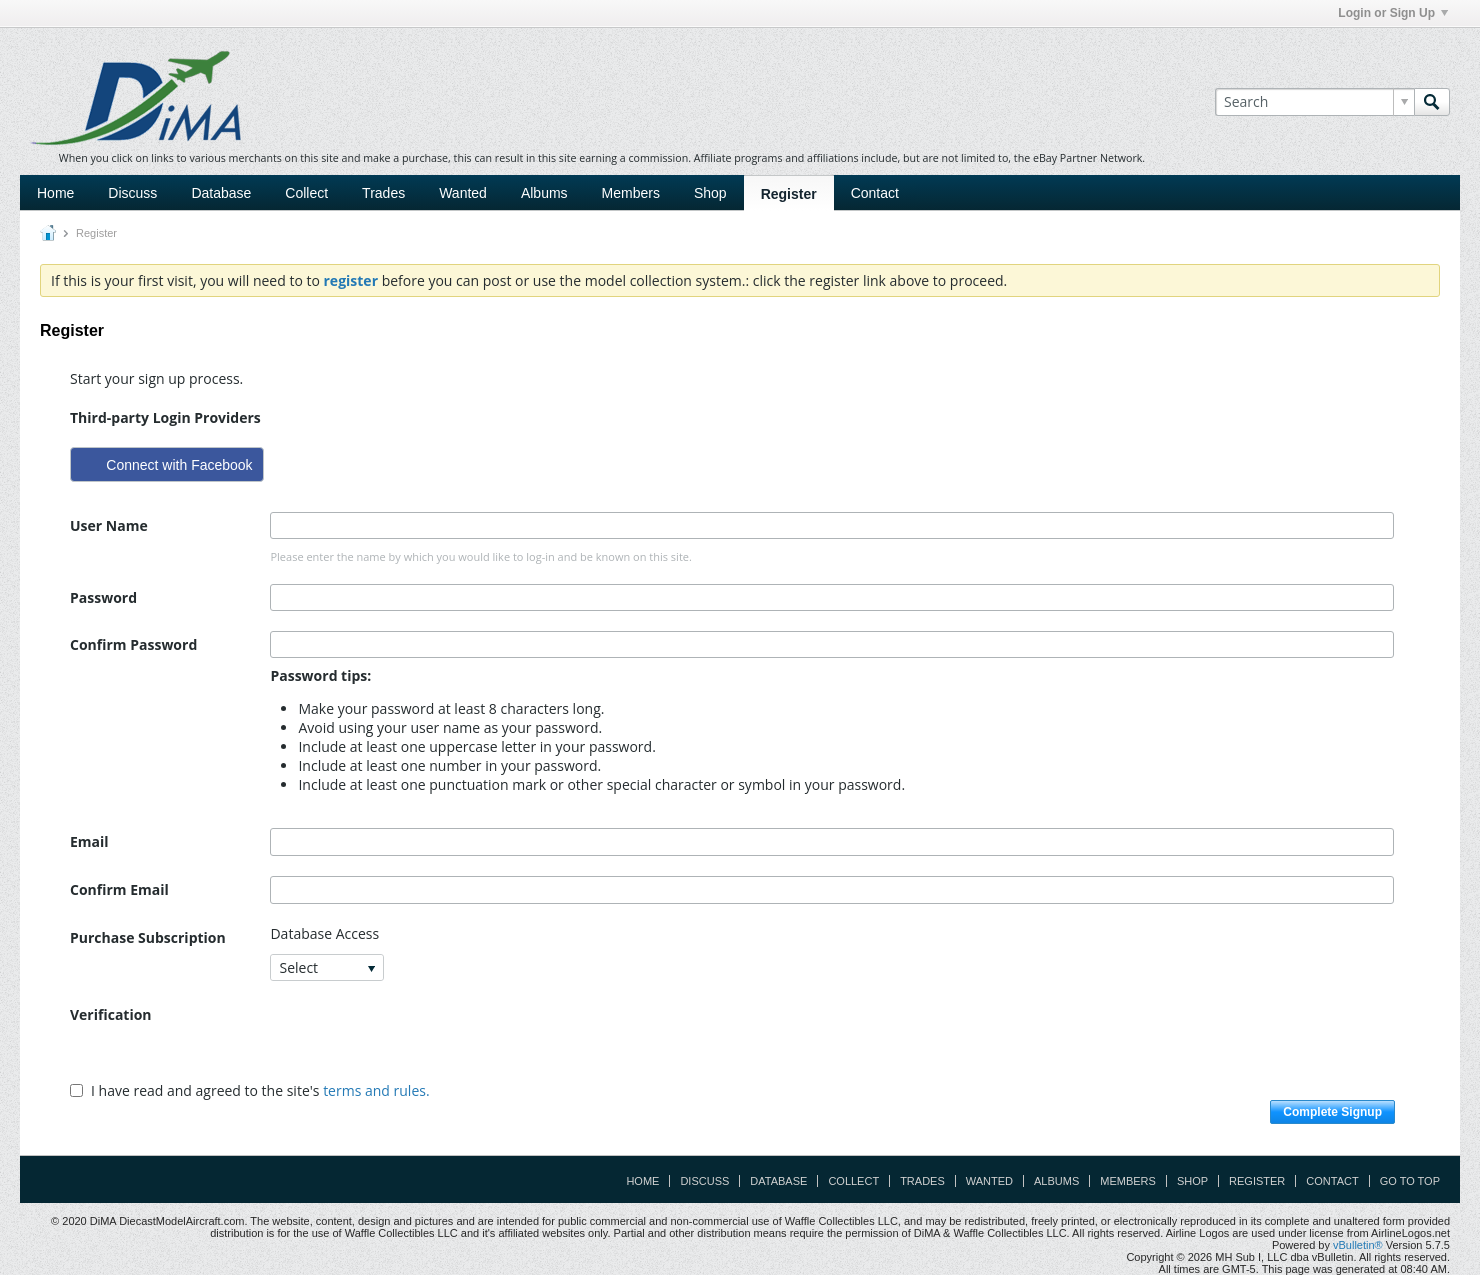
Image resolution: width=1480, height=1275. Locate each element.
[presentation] (422, 1040)
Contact (875, 193)
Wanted (463, 193)
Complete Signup (1332, 1112)
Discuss (132, 193)
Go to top (1410, 1181)
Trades (383, 193)
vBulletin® (1358, 1245)
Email (89, 841)
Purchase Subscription (148, 937)
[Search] (1314, 102)
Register (789, 194)
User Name (109, 525)
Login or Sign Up (1393, 13)
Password (103, 597)
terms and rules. (376, 1090)
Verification (111, 1014)
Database (221, 193)
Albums (544, 193)
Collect (306, 193)
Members (631, 193)
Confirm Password (133, 644)
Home (55, 193)
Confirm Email (119, 889)
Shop (710, 193)
